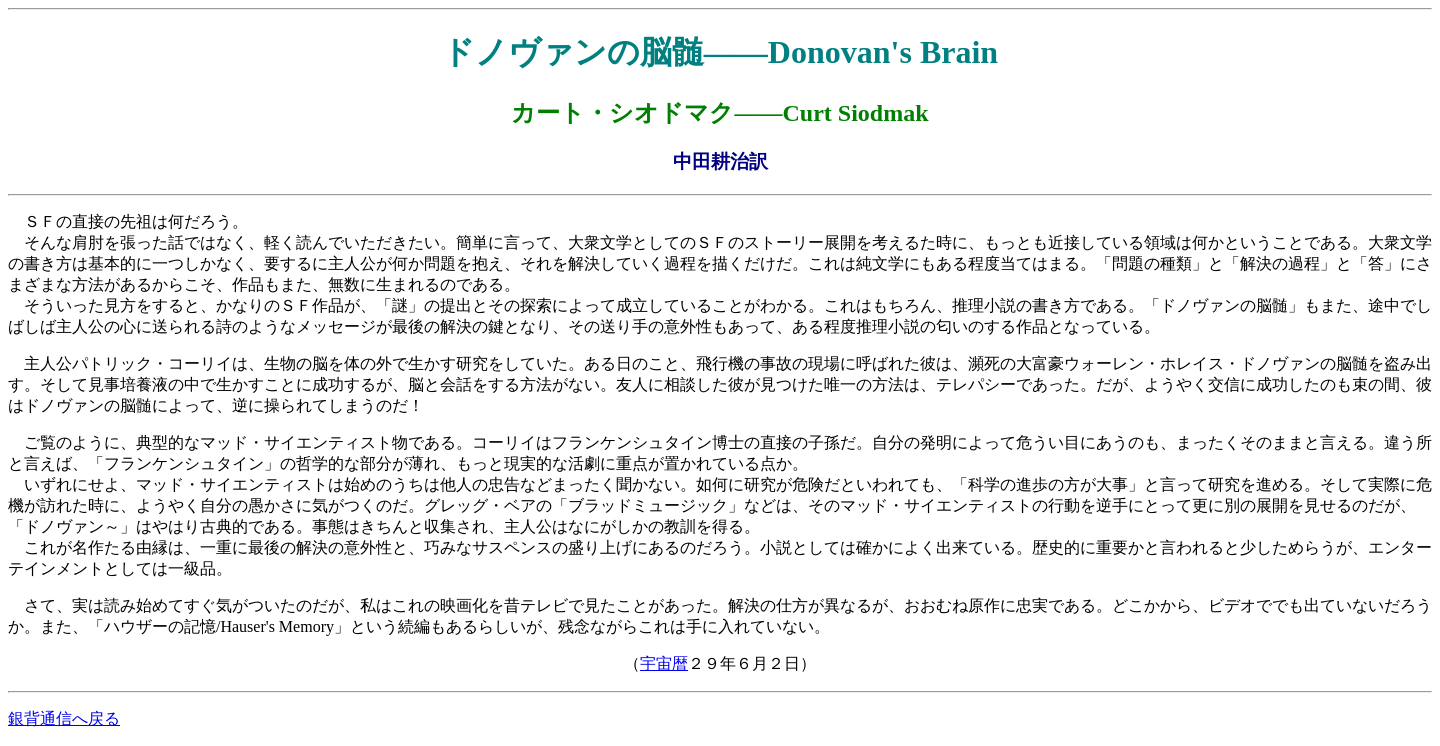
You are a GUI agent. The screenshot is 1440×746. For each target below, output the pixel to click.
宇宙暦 (664, 663)
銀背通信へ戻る (64, 718)
